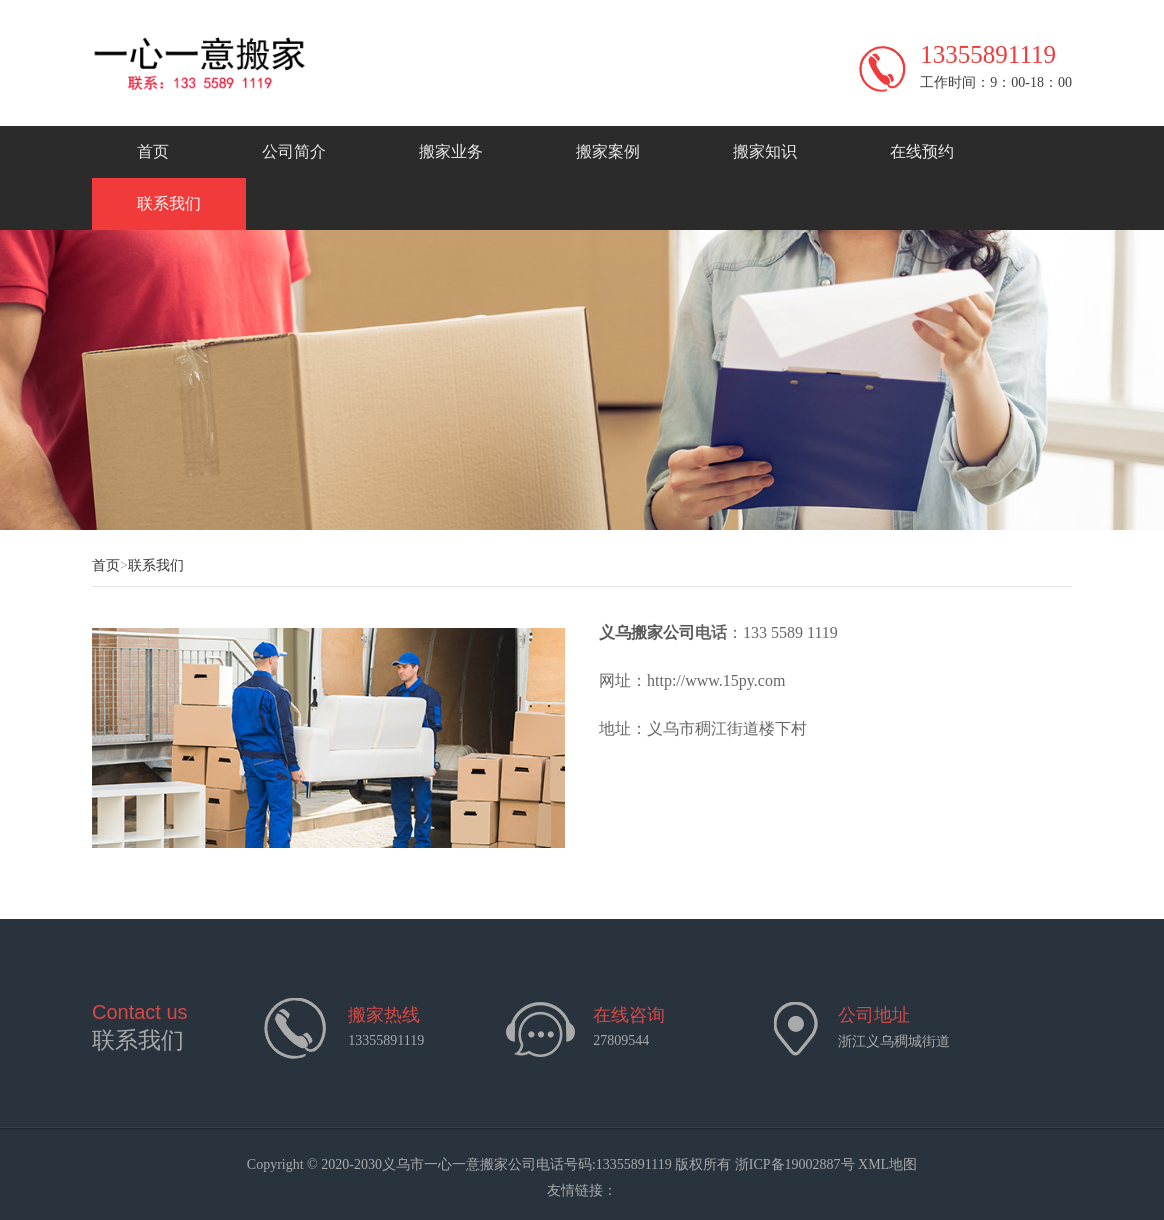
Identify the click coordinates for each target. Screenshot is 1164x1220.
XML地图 (887, 1164)
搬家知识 (765, 151)
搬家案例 (608, 151)
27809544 (621, 1040)
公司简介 (294, 151)
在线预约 (922, 151)
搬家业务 (451, 151)
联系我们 (169, 203)
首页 (153, 151)
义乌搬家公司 (647, 632)
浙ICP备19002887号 (795, 1164)
